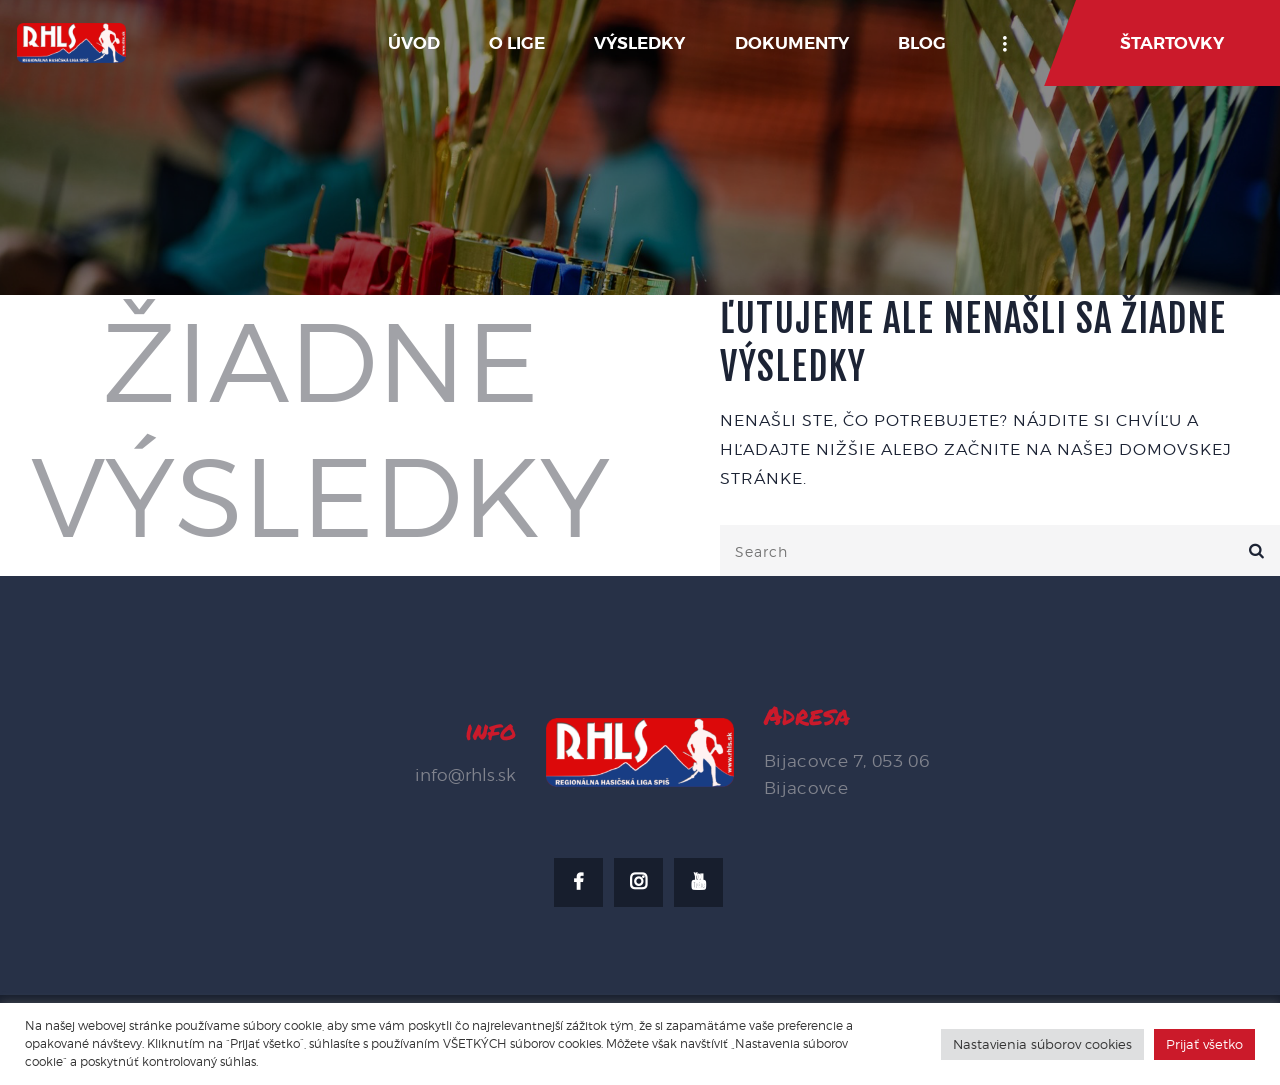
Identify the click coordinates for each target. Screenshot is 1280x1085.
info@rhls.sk (465, 775)
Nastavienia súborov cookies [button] (1042, 1044)
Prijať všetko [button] (1204, 1044)
